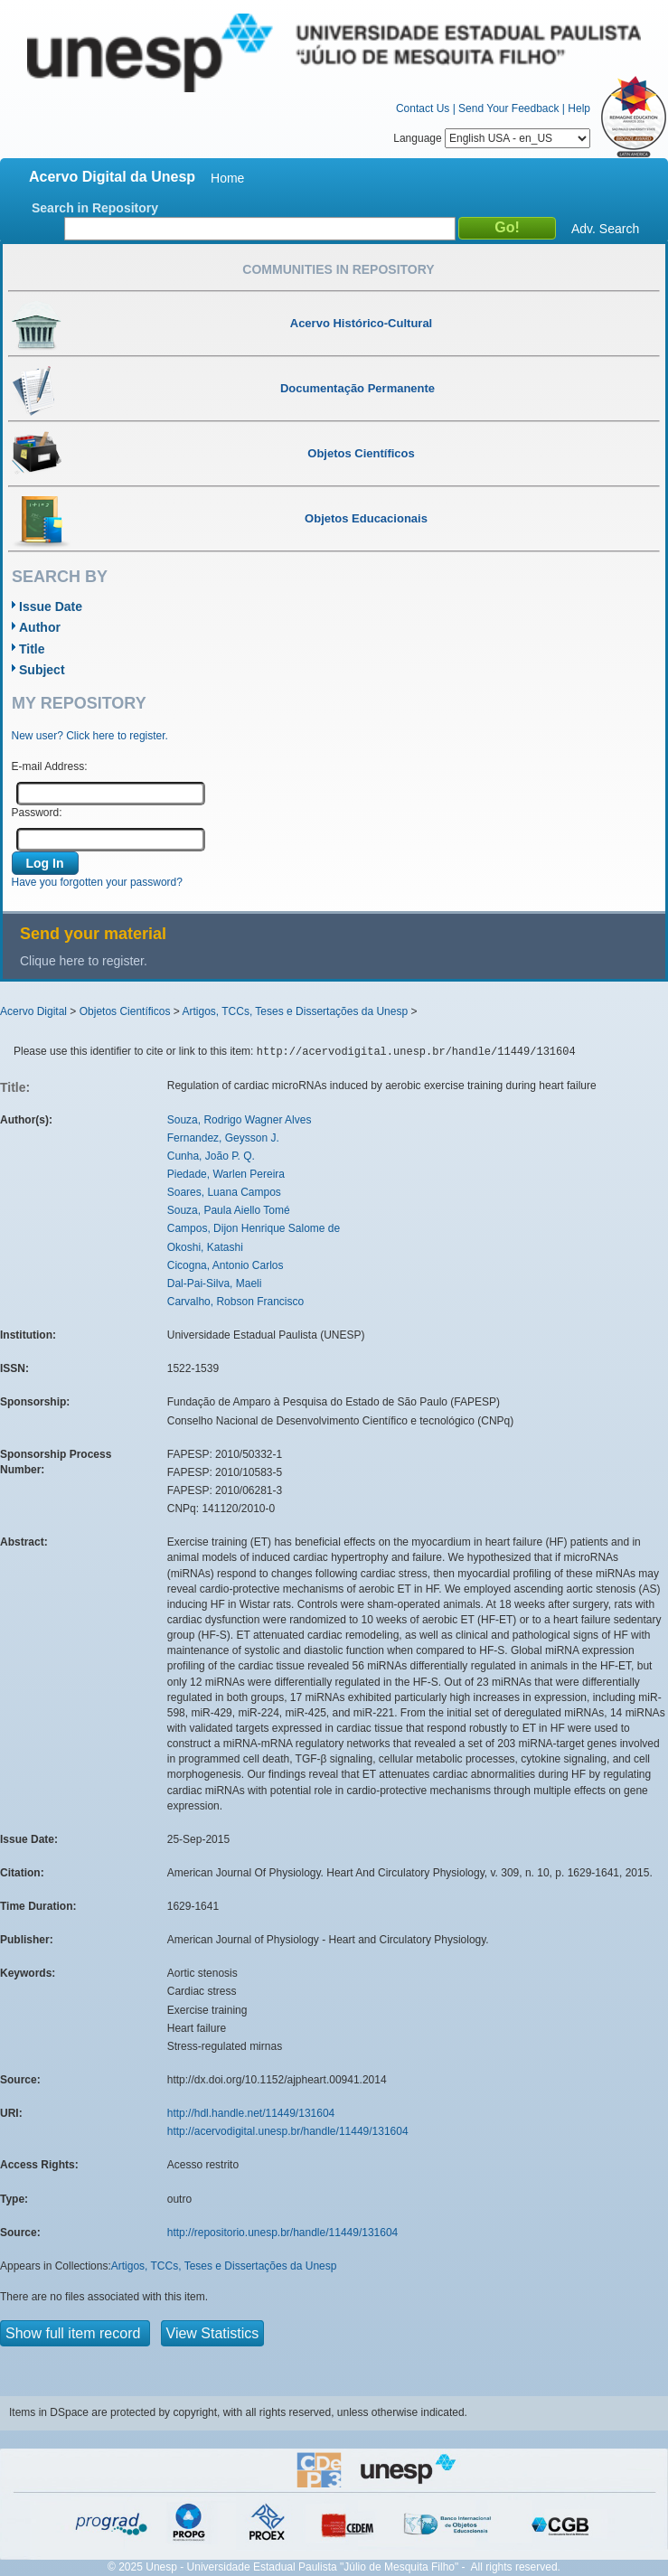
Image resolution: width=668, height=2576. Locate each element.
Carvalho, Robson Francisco (235, 1301)
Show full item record (75, 2333)
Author (40, 627)
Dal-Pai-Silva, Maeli (214, 1283)
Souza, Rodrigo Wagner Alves (239, 1120)
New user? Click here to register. (90, 735)
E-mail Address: (50, 766)
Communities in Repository (338, 269)
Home (227, 178)
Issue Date (50, 606)
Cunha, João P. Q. (211, 1156)
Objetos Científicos (125, 1011)
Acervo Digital (33, 1011)
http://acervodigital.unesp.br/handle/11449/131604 (288, 2131)
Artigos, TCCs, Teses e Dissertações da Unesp (295, 1011)
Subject (42, 670)
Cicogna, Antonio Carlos (225, 1265)
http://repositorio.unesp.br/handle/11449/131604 (283, 2232)
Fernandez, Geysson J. (223, 1138)
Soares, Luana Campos (224, 1192)
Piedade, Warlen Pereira (226, 1174)
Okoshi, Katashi (205, 1247)
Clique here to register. (83, 961)
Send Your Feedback (508, 108)
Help (579, 108)
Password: (37, 812)
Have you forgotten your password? (97, 882)
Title (32, 649)
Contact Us (422, 108)
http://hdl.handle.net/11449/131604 (251, 2113)
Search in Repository (95, 208)
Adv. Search (605, 228)
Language (491, 138)
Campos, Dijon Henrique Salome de (253, 1228)
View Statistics (212, 2333)
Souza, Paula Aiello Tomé (228, 1210)
